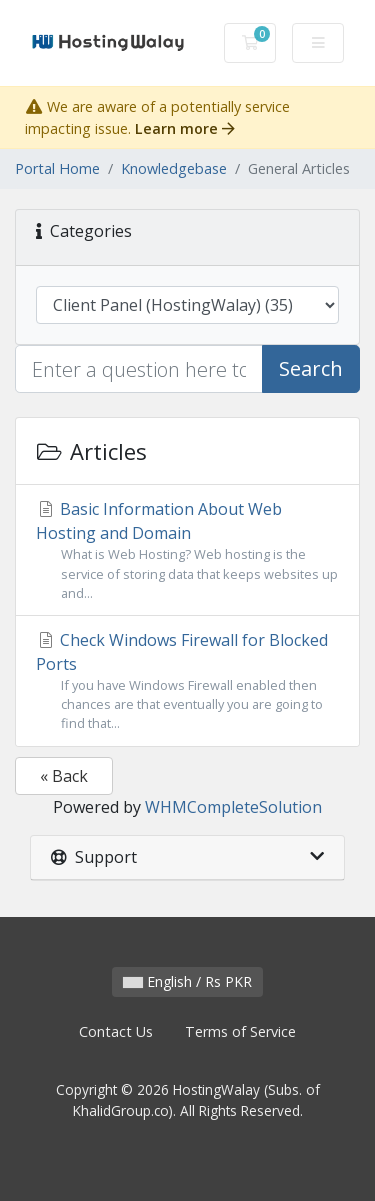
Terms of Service (240, 1031)
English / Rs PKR (187, 981)
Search (311, 368)
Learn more (185, 128)
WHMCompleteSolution (233, 807)
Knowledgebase (174, 168)
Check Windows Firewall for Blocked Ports (187, 681)
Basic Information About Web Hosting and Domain (187, 550)
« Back (64, 776)
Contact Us (116, 1031)
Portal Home (57, 168)
